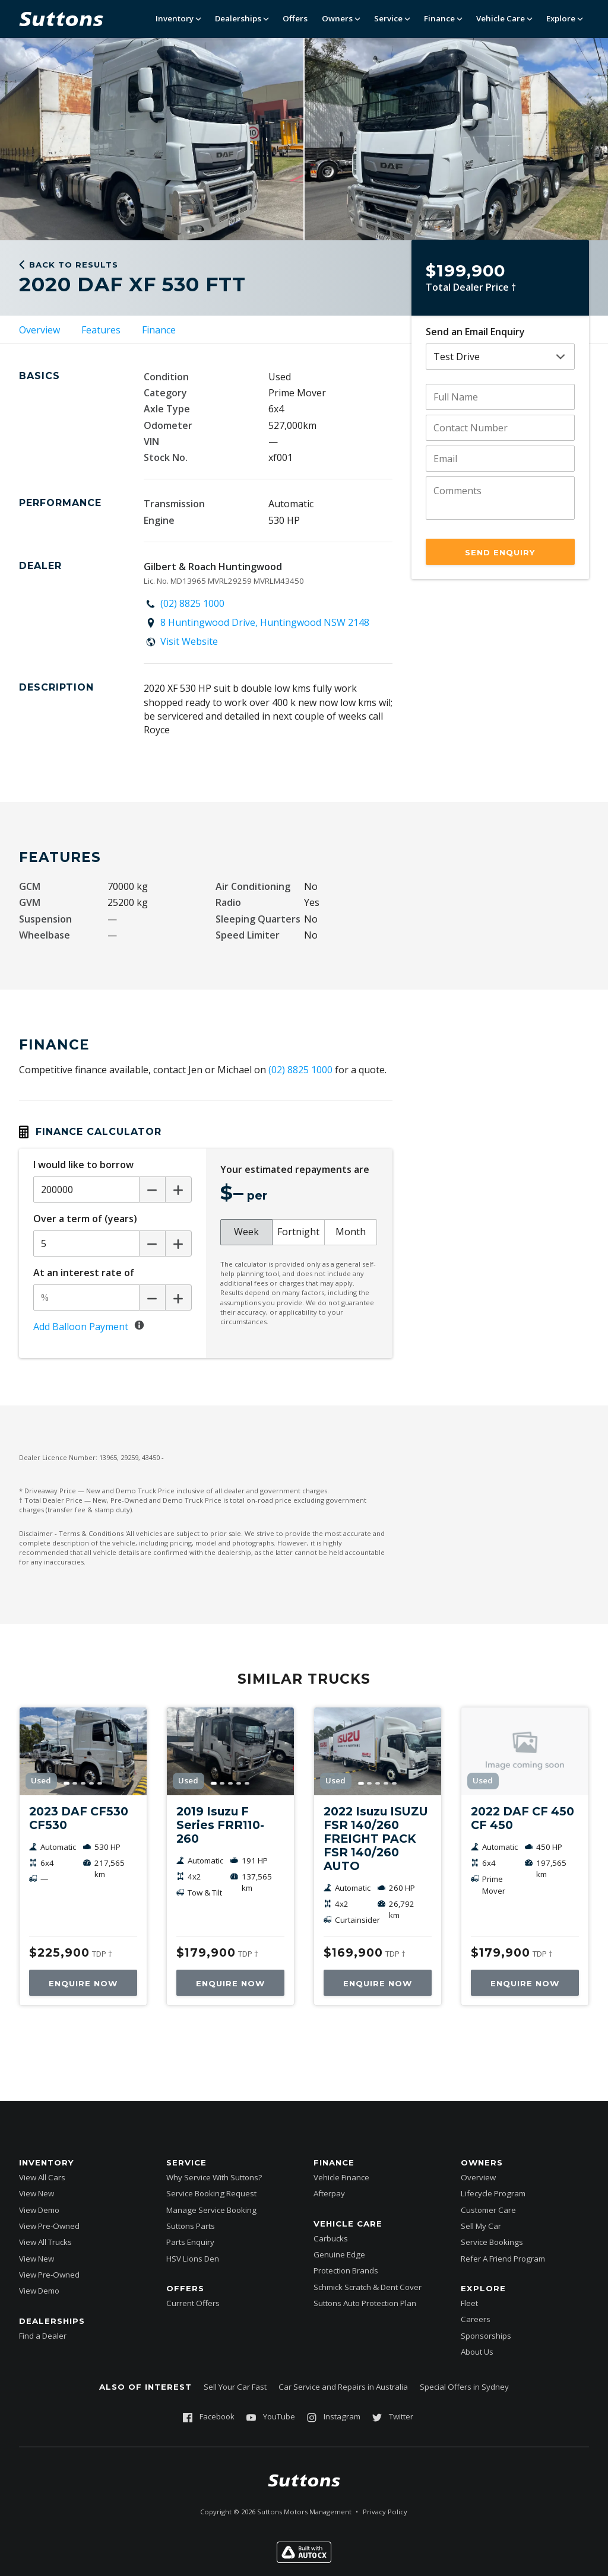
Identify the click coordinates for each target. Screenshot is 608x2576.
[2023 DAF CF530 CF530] (83, 1751)
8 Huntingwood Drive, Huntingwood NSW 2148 (264, 622)
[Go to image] (66, 1783)
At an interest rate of (83, 1272)
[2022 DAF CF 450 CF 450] (524, 1751)
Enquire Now (83, 1983)
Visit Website (189, 641)
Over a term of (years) (85, 1218)
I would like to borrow (83, 1164)
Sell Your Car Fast (235, 2386)
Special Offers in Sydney (464, 2386)
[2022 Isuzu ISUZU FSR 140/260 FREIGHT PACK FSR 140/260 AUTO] (377, 1751)
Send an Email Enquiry (475, 331)
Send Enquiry (500, 552)
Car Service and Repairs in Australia (343, 2386)
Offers (295, 18)
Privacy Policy (385, 2511)
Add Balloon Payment (80, 1326)
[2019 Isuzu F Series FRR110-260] (230, 1751)
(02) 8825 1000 (192, 603)
